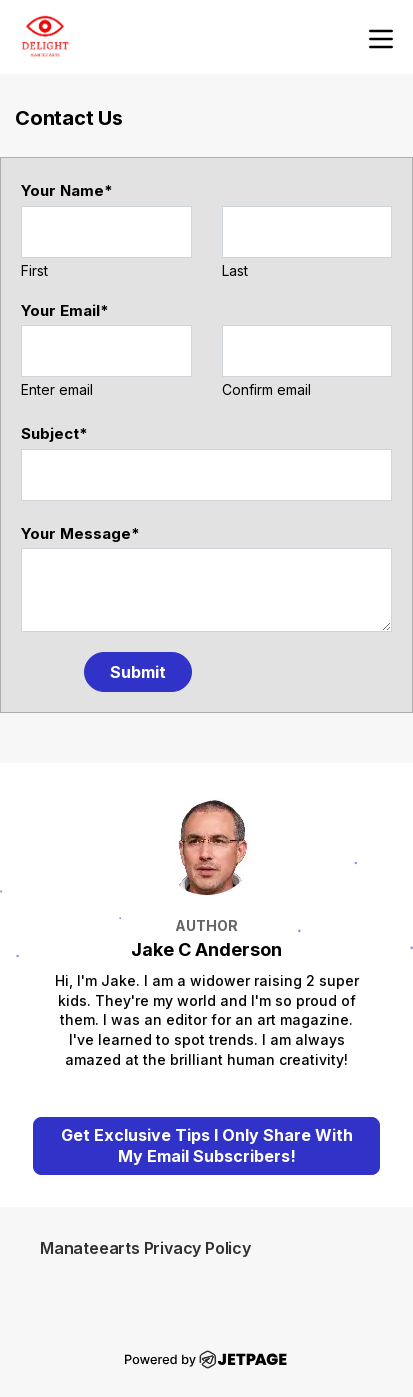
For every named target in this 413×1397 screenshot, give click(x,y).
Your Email (65, 310)
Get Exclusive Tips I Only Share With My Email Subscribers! (207, 1145)
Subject (54, 433)
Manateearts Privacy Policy (145, 1248)
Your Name (67, 190)
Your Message (80, 533)
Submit (138, 672)
